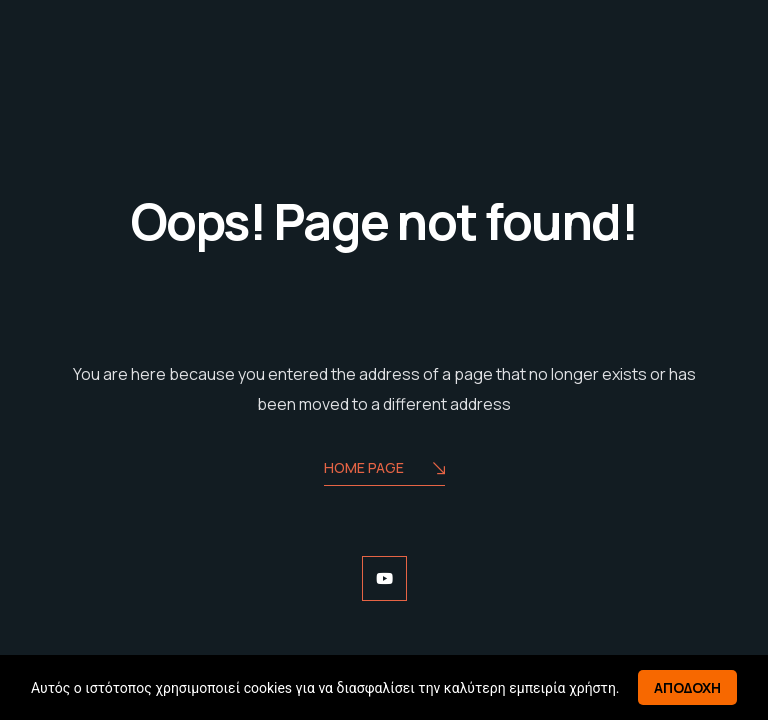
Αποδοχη (687, 687)
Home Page (384, 469)
